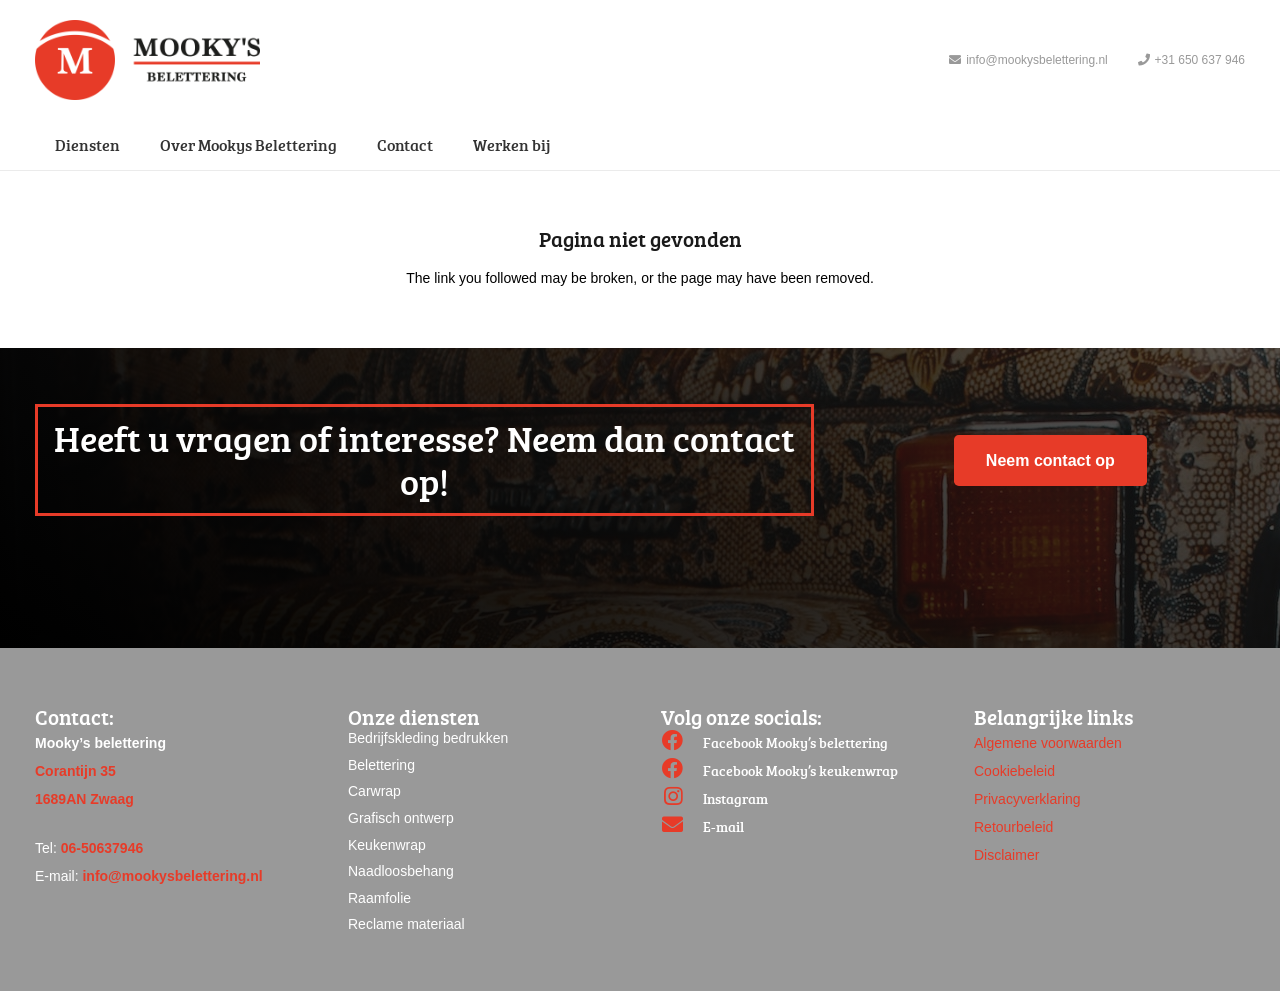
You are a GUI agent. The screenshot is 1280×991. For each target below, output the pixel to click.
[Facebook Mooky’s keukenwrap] (682, 771)
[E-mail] (682, 827)
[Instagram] (682, 799)
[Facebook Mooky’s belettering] (682, 743)
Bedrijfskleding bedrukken (428, 738)
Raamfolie (379, 898)
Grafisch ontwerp (401, 818)
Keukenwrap (387, 845)
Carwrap (374, 791)
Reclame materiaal (406, 924)
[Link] (147, 60)
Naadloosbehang (401, 871)
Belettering (381, 765)
